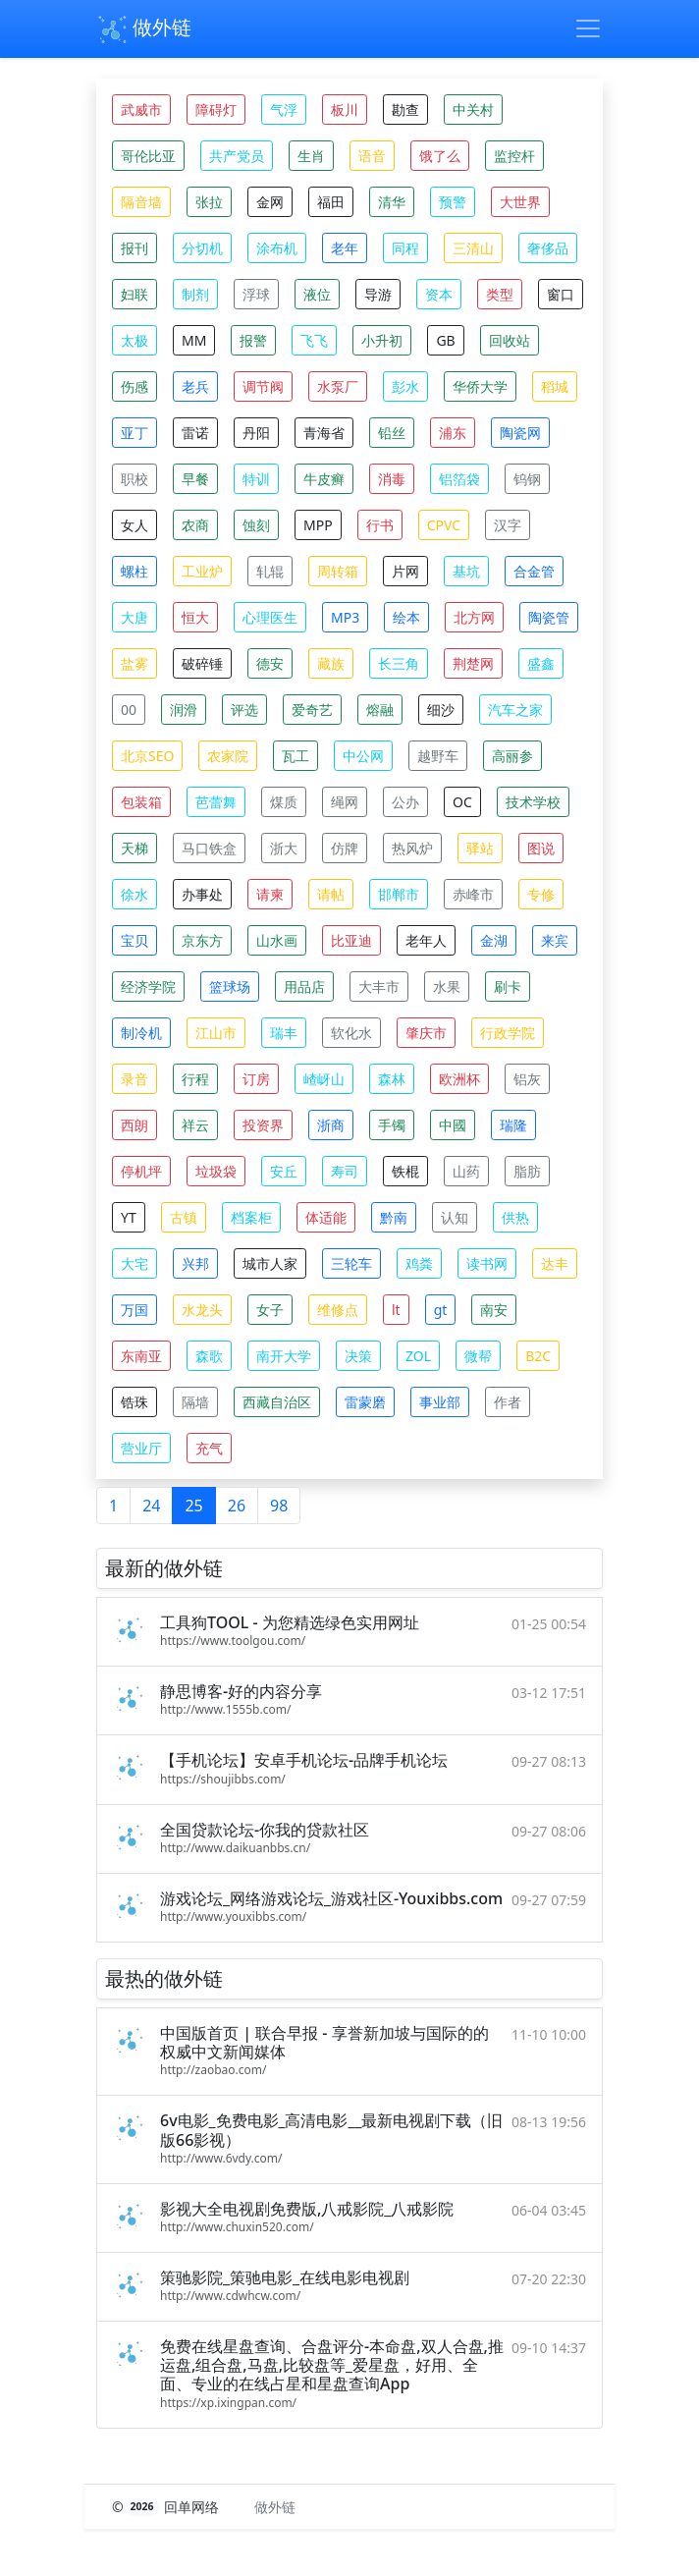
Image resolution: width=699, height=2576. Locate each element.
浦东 (452, 432)
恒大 (195, 617)
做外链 (143, 29)
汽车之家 (515, 709)
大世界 (520, 201)
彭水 (405, 386)
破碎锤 (202, 663)
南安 (494, 1309)
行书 (380, 525)
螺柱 (134, 571)
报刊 (134, 248)
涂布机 (276, 248)
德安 (270, 663)
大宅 (134, 1263)
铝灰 (527, 1078)
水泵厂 (337, 386)
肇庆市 (426, 1032)
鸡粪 (419, 1263)
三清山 (473, 248)
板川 (344, 109)
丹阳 (256, 432)
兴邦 (195, 1263)
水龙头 (202, 1309)
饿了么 (439, 155)
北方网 (474, 617)
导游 (378, 294)
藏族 (331, 663)
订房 (256, 1078)
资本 (439, 294)
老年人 (426, 940)
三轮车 (351, 1263)
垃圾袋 (216, 1171)
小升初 (382, 340)
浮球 (256, 294)
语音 (372, 155)
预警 (452, 201)
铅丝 (391, 432)
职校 (134, 478)
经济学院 (148, 986)
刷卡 (507, 986)
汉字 (507, 525)
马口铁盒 (209, 848)
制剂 (195, 294)
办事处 (202, 894)
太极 (134, 340)
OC (462, 802)
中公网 (363, 755)
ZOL (418, 1355)
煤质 (283, 802)
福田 (331, 201)
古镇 (183, 1217)
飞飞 (314, 340)
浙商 (331, 1125)
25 (193, 1505)
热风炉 (412, 848)
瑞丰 (283, 1032)
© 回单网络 (167, 2506)
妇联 (134, 294)
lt (396, 1309)
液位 (317, 294)
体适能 (326, 1217)
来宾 (554, 940)
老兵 (195, 386)
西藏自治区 (276, 1402)
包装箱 (141, 802)
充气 (209, 1448)
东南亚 (141, 1355)
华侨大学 (480, 386)
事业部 (439, 1402)
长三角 (398, 663)
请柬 (270, 894)
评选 (244, 709)
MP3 (345, 617)
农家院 (227, 755)
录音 (134, 1078)
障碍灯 (216, 109)
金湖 (494, 940)
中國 (452, 1125)
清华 (391, 201)
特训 (256, 478)
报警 (253, 340)
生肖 (311, 155)
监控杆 (514, 155)
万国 (134, 1309)
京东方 (202, 940)
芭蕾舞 (216, 802)
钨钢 (527, 478)
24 (151, 1505)
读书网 (487, 1263)
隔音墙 (141, 201)
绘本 (406, 617)
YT (128, 1217)
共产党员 (236, 155)
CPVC (443, 525)
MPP (318, 525)
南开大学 (283, 1355)
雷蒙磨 (365, 1402)
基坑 (466, 571)
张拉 (209, 201)
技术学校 (533, 802)
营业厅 (141, 1448)
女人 (134, 525)
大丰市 (379, 986)
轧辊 (270, 571)
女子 (270, 1309)
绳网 (344, 802)
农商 (195, 525)
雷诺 (195, 432)
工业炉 (202, 571)
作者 (507, 1402)
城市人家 (269, 1263)
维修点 (337, 1309)
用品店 (304, 986)
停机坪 (141, 1171)
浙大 (283, 848)
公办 (405, 802)
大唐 (134, 617)
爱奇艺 (312, 709)
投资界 (263, 1125)
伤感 (134, 386)
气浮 (283, 109)
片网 (405, 571)
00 (128, 709)
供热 (515, 1217)
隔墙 (195, 1402)
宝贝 (134, 940)
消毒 (391, 478)
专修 (541, 894)
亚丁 (134, 432)
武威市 (141, 109)
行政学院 (507, 1032)
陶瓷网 (520, 432)
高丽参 (512, 755)
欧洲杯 (459, 1078)
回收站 (509, 340)
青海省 (324, 432)
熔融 (380, 709)
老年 (344, 248)
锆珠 (134, 1402)
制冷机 (141, 1032)
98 (279, 1505)
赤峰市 (473, 894)
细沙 (441, 709)
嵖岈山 (324, 1078)
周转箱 (337, 571)
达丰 (554, 1263)
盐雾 (134, 663)
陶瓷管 (548, 617)
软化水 (351, 1032)
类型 (499, 294)
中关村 (473, 109)
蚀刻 (256, 525)
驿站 (480, 848)
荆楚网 (473, 663)
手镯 (391, 1125)
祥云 (195, 1125)
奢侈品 (547, 248)
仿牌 (344, 848)
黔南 (393, 1217)
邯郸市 (398, 894)
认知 (454, 1217)
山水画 (276, 940)
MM (194, 340)
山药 (466, 1171)
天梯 (134, 848)
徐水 (134, 894)
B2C (538, 1355)
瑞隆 (513, 1125)
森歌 (209, 1355)
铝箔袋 (459, 478)
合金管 (534, 571)
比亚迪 (351, 940)
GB (445, 340)
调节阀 (263, 386)
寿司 (344, 1171)
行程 (195, 1078)
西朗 (134, 1125)
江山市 (216, 1032)
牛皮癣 (324, 478)
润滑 (183, 709)
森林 (391, 1078)
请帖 (331, 894)
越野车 (437, 755)
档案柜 (251, 1217)
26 (236, 1505)
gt (441, 1309)
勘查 (405, 109)
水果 (446, 986)
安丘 (283, 1171)
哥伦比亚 (148, 155)
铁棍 (405, 1171)
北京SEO (147, 755)
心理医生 (269, 617)
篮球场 (229, 986)
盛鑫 (541, 663)
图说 (541, 848)
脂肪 (527, 1171)
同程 (405, 248)
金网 (270, 201)
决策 (358, 1355)
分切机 (202, 248)
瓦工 (295, 755)
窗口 (560, 294)
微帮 (478, 1355)
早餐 (195, 478)
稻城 (554, 386)
